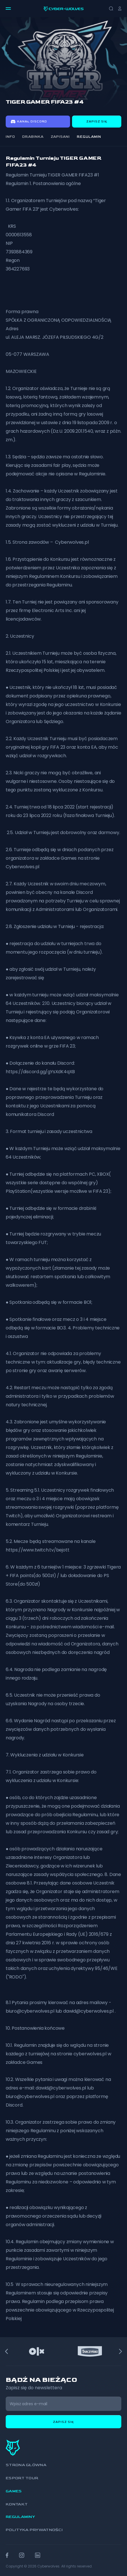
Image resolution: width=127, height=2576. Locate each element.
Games (14, 2491)
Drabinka (33, 137)
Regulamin (89, 137)
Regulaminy (20, 2516)
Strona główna (26, 2464)
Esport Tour (22, 2478)
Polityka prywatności (34, 2529)
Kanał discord (29, 121)
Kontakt (17, 2504)
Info (10, 137)
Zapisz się (96, 121)
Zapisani (60, 137)
